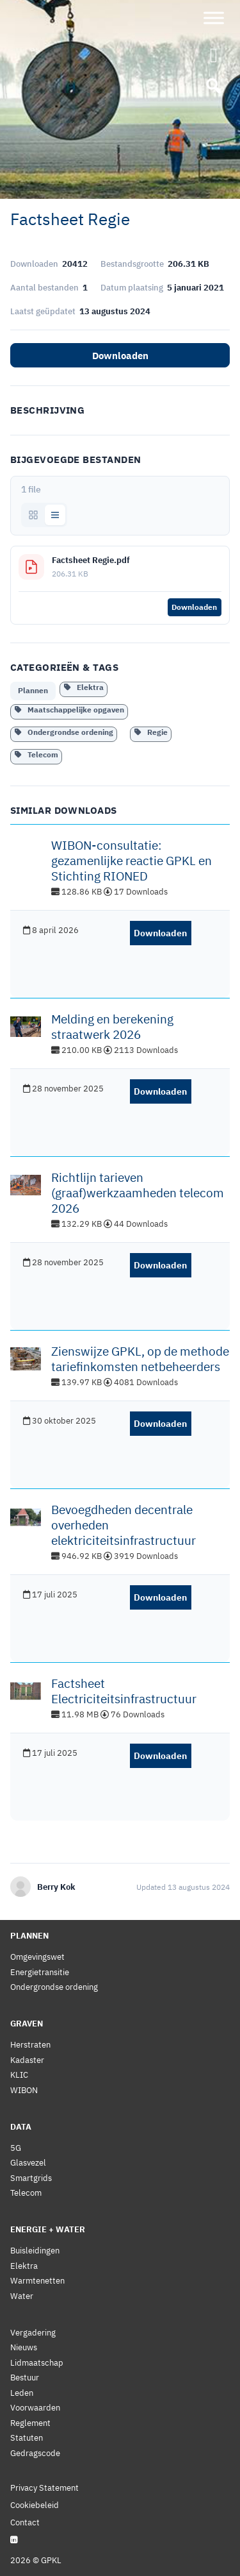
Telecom (36, 754)
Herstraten (30, 2044)
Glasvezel (28, 2162)
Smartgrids (31, 2178)
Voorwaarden (35, 2407)
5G (15, 2147)
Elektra (84, 687)
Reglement (30, 2423)
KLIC (19, 2074)
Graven (26, 2023)
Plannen (33, 690)
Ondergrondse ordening (64, 732)
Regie (151, 732)
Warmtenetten (37, 2280)
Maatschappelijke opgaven (69, 709)
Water (21, 2296)
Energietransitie (39, 1972)
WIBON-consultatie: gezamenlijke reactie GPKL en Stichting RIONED (131, 861)
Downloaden (120, 355)
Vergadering (33, 2332)
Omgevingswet (37, 1956)
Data (20, 2126)
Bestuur (24, 2377)
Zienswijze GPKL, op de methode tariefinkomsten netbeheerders (140, 1358)
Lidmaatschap (36, 2362)
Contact (25, 2522)
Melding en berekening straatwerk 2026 (112, 1026)
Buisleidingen (35, 2250)
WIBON (24, 2090)
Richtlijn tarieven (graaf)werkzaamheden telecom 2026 (137, 1193)
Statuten (26, 2437)
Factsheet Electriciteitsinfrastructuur (123, 1691)
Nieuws (23, 2347)
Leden (21, 2392)
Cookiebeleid (34, 2505)
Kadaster (27, 2060)
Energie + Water (47, 2229)
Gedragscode (35, 2453)
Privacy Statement (44, 2487)
